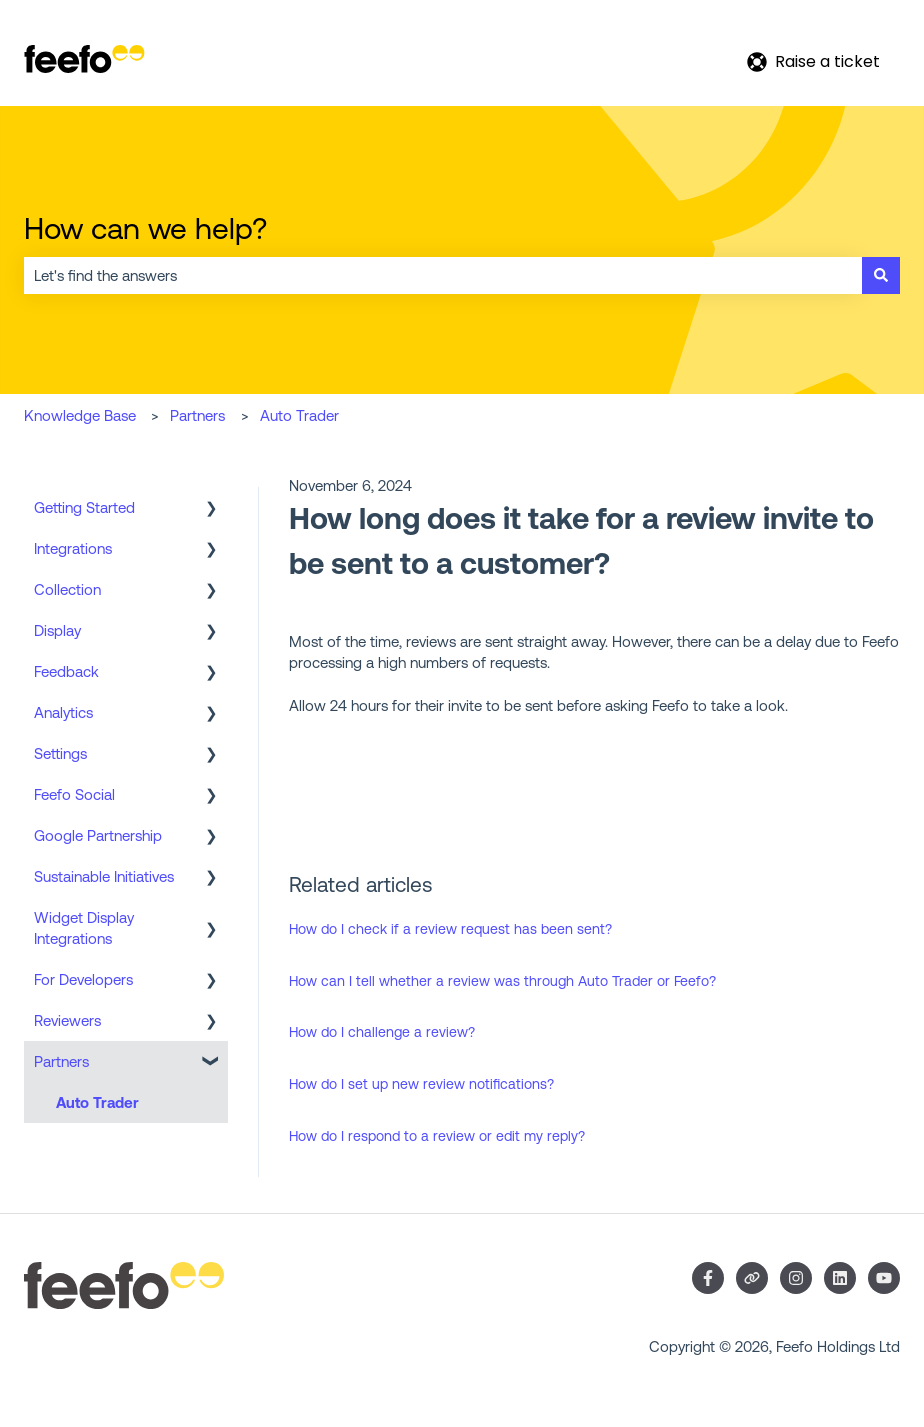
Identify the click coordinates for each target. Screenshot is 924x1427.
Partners (197, 415)
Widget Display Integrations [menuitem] (84, 928)
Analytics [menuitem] (63, 712)
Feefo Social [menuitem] (74, 794)
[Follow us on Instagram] (796, 1278)
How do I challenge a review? (382, 1032)
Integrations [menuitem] (73, 548)
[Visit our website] (752, 1278)
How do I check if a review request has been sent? (450, 929)
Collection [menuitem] (67, 589)
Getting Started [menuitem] (84, 507)
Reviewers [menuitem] (67, 1020)
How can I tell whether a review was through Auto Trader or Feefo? (502, 981)
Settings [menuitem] (60, 753)
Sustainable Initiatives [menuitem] (104, 876)
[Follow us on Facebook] (708, 1278)
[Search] (881, 275)
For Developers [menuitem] (83, 979)
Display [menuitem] (57, 630)
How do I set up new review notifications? (421, 1084)
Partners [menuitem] (61, 1061)
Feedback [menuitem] (66, 671)
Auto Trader (299, 415)
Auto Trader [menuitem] (97, 1102)
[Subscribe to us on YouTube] (884, 1278)
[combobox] (443, 275)
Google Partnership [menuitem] (98, 835)
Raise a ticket (813, 61)
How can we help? (145, 228)
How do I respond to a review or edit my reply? (437, 1136)
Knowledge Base (80, 415)
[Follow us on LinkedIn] (840, 1278)
